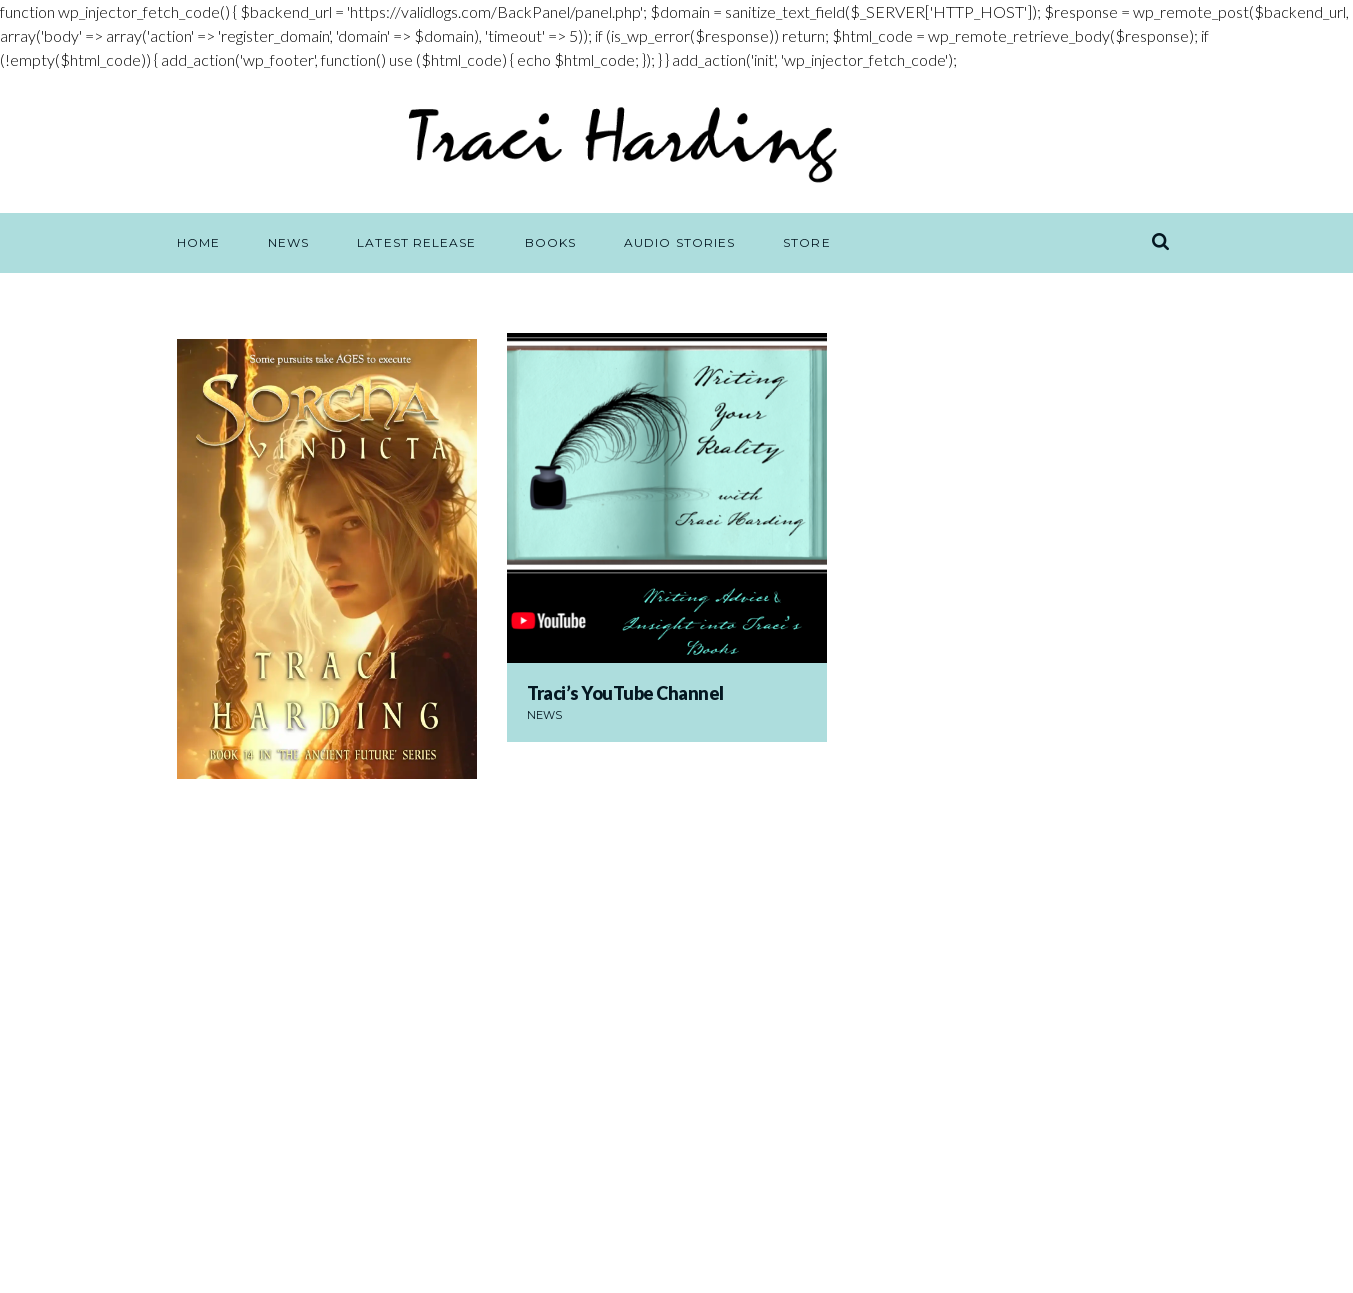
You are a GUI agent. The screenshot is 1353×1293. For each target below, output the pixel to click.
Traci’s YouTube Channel (626, 693)
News (544, 715)
